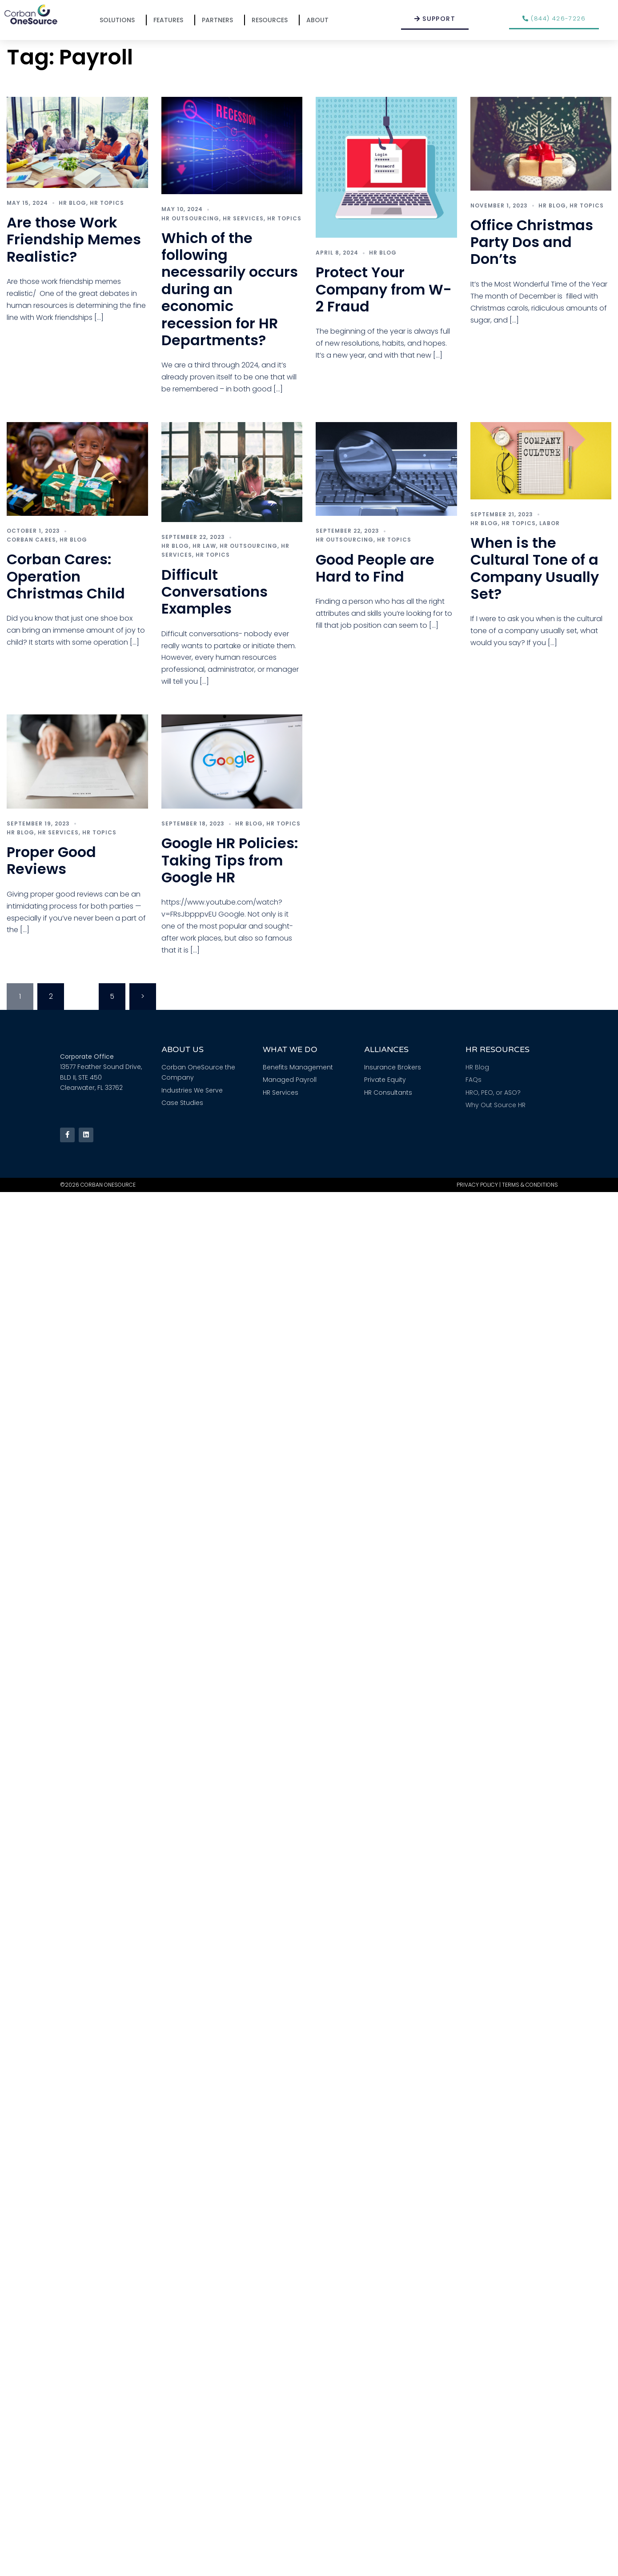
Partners (219, 20)
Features (170, 20)
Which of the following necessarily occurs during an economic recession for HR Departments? (229, 289)
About (319, 20)
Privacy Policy (477, 1184)
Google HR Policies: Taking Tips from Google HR (229, 860)
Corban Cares (31, 539)
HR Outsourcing (190, 218)
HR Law (204, 546)
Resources (272, 20)
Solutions (119, 20)
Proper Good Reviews (51, 860)
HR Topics (107, 203)
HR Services (243, 218)
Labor (549, 523)
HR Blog (72, 203)
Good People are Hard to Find (375, 568)
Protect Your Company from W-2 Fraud (384, 289)
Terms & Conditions (530, 1184)
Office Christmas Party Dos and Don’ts (531, 242)
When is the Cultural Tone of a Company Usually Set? (534, 568)
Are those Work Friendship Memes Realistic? (74, 239)
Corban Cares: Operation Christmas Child (66, 576)
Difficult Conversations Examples (214, 592)
